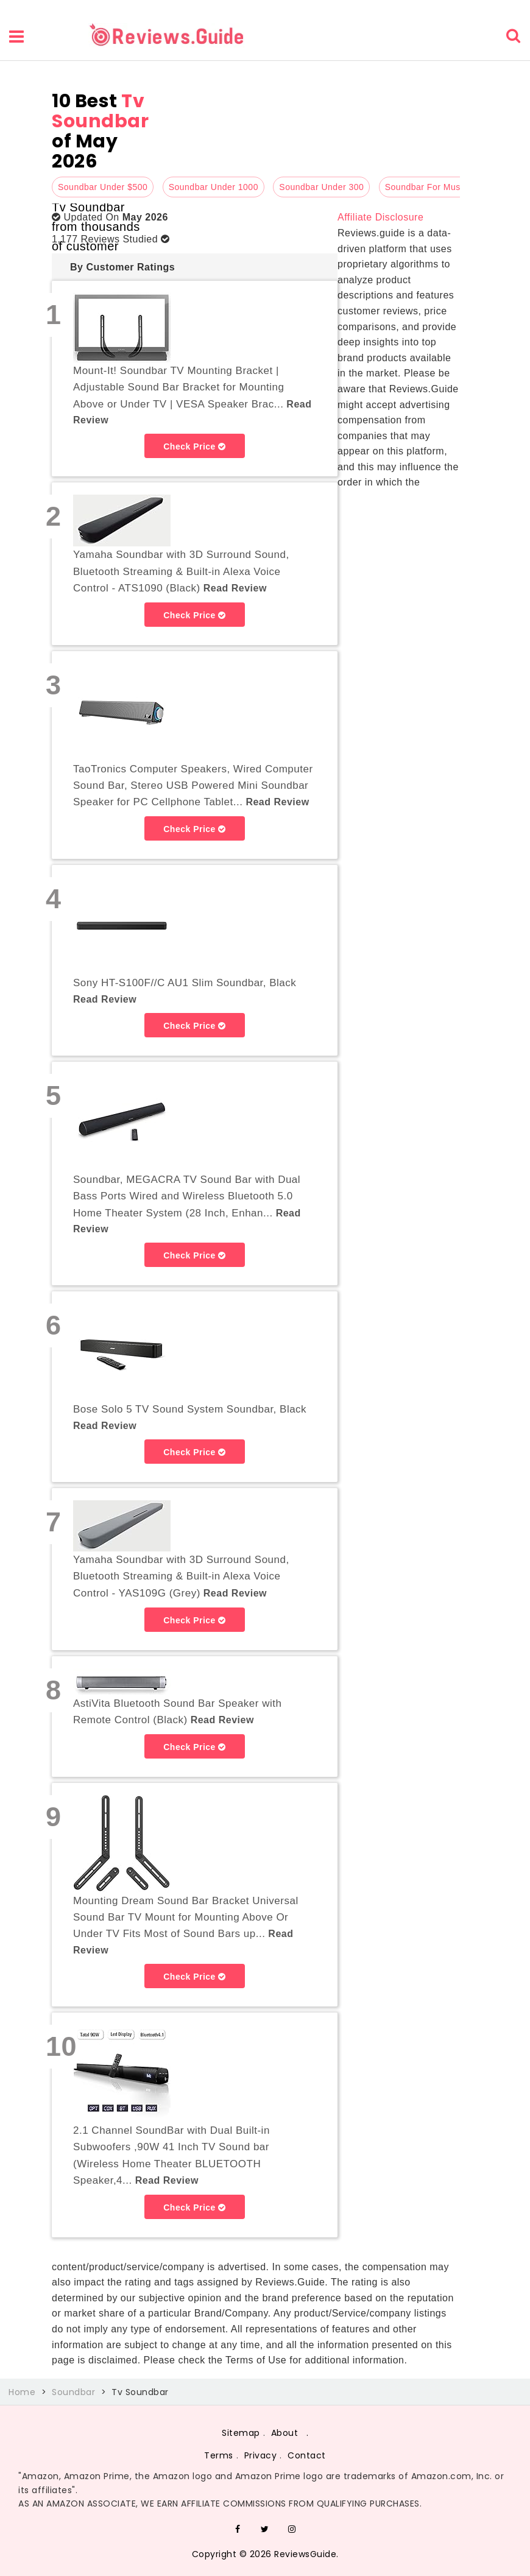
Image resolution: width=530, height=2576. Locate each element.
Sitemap (241, 2433)
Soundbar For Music (426, 187)
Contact (307, 2455)
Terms (218, 2455)
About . (290, 2433)
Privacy (260, 2455)
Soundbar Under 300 (321, 187)
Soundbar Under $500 (102, 187)
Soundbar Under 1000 (213, 187)
